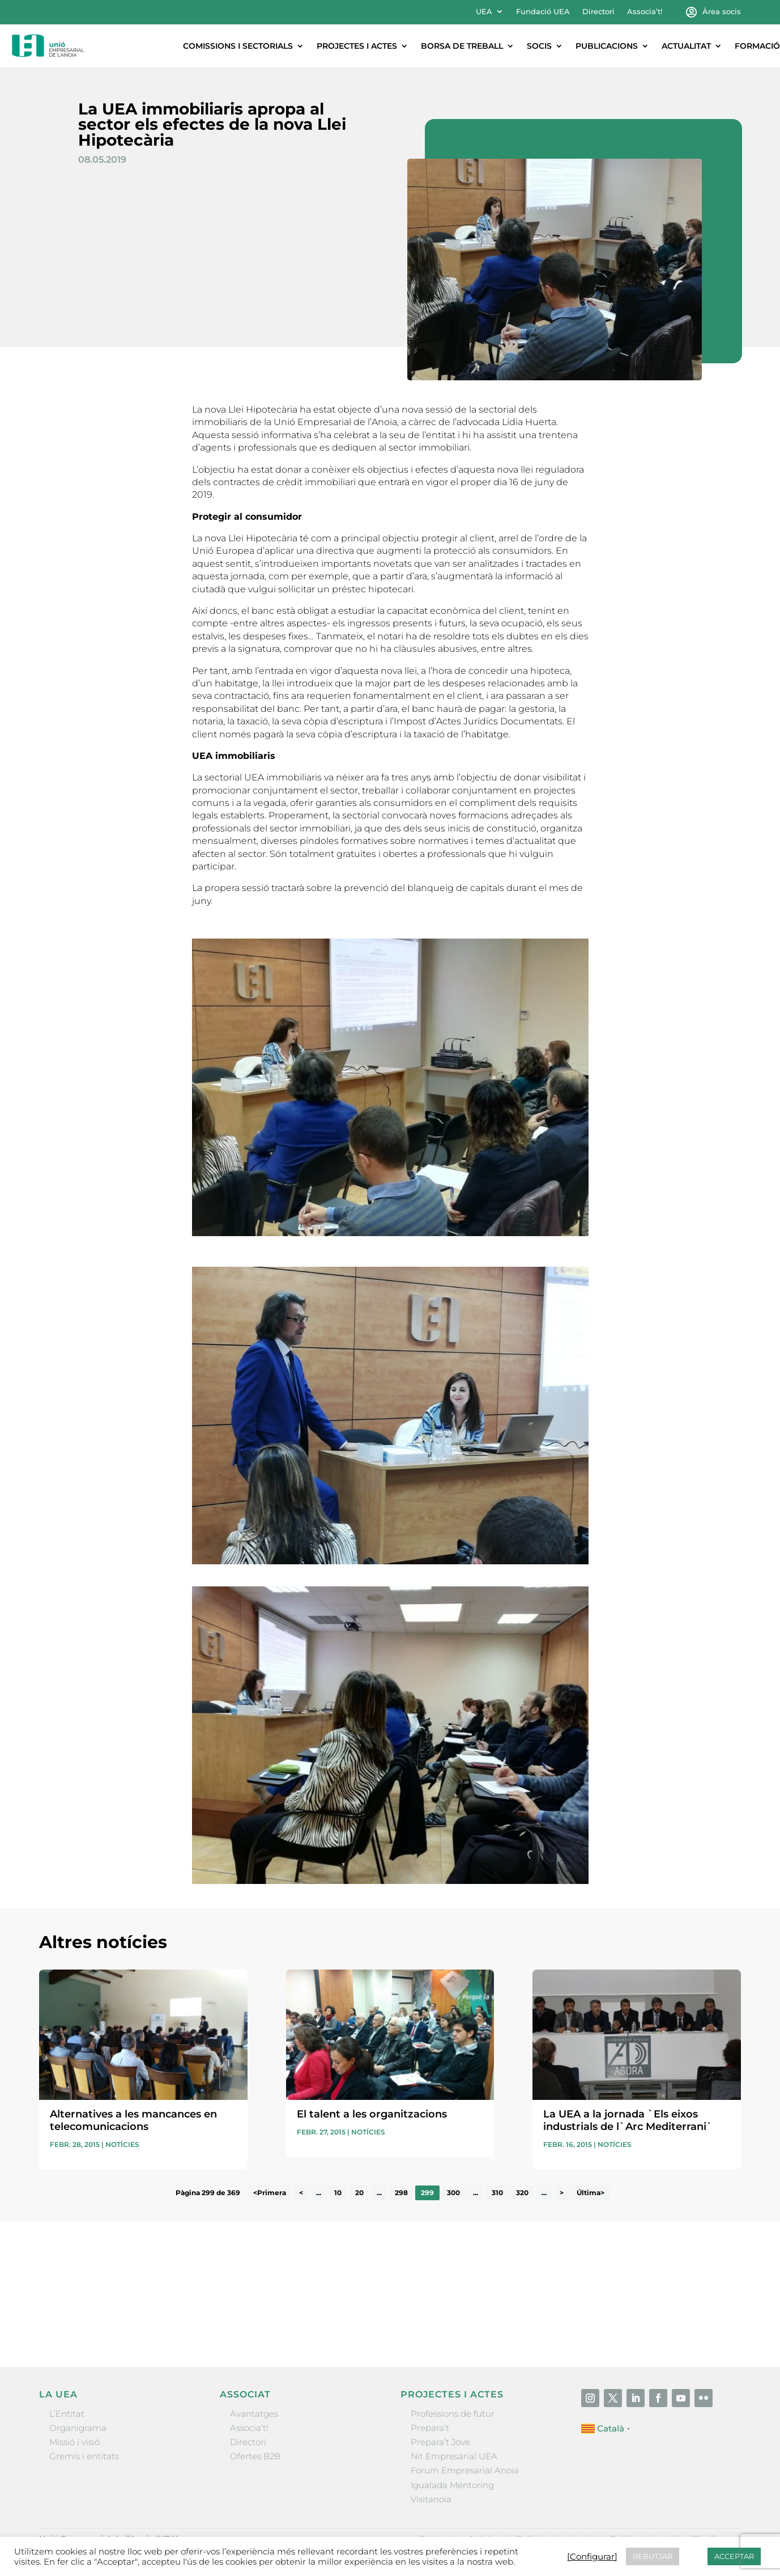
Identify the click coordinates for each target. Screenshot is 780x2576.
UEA (484, 11)
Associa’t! (644, 11)
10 (338, 2193)
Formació (757, 46)
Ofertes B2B (255, 2456)
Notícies (122, 2144)
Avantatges (254, 2413)
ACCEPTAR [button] (734, 2556)
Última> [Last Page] (590, 2193)
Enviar (715, 2320)
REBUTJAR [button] (652, 2556)
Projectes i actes (357, 46)
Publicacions (607, 46)
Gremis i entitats (84, 2456)
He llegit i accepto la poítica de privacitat (548, 2301)
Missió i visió (74, 2442)
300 (453, 2193)
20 (359, 2193)
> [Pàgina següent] (562, 2193)
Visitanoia (431, 2499)
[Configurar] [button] (592, 2557)
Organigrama (77, 2427)
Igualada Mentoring (452, 2485)
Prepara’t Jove (440, 2442)
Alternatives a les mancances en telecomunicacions (133, 2120)
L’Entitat (66, 2413)
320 (522, 2193)
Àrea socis (721, 11)
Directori (598, 11)
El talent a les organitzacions (372, 2114)
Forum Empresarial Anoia (465, 2470)
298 (401, 2193)
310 (497, 2193)
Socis (539, 46)
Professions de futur (453, 2413)
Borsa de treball (462, 46)
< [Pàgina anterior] (301, 2193)
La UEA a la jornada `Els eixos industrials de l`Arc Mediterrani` (628, 2120)
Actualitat (686, 46)
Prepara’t (430, 2427)
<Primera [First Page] (269, 2193)
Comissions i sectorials (238, 46)
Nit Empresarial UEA (454, 2456)
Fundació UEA (543, 11)
